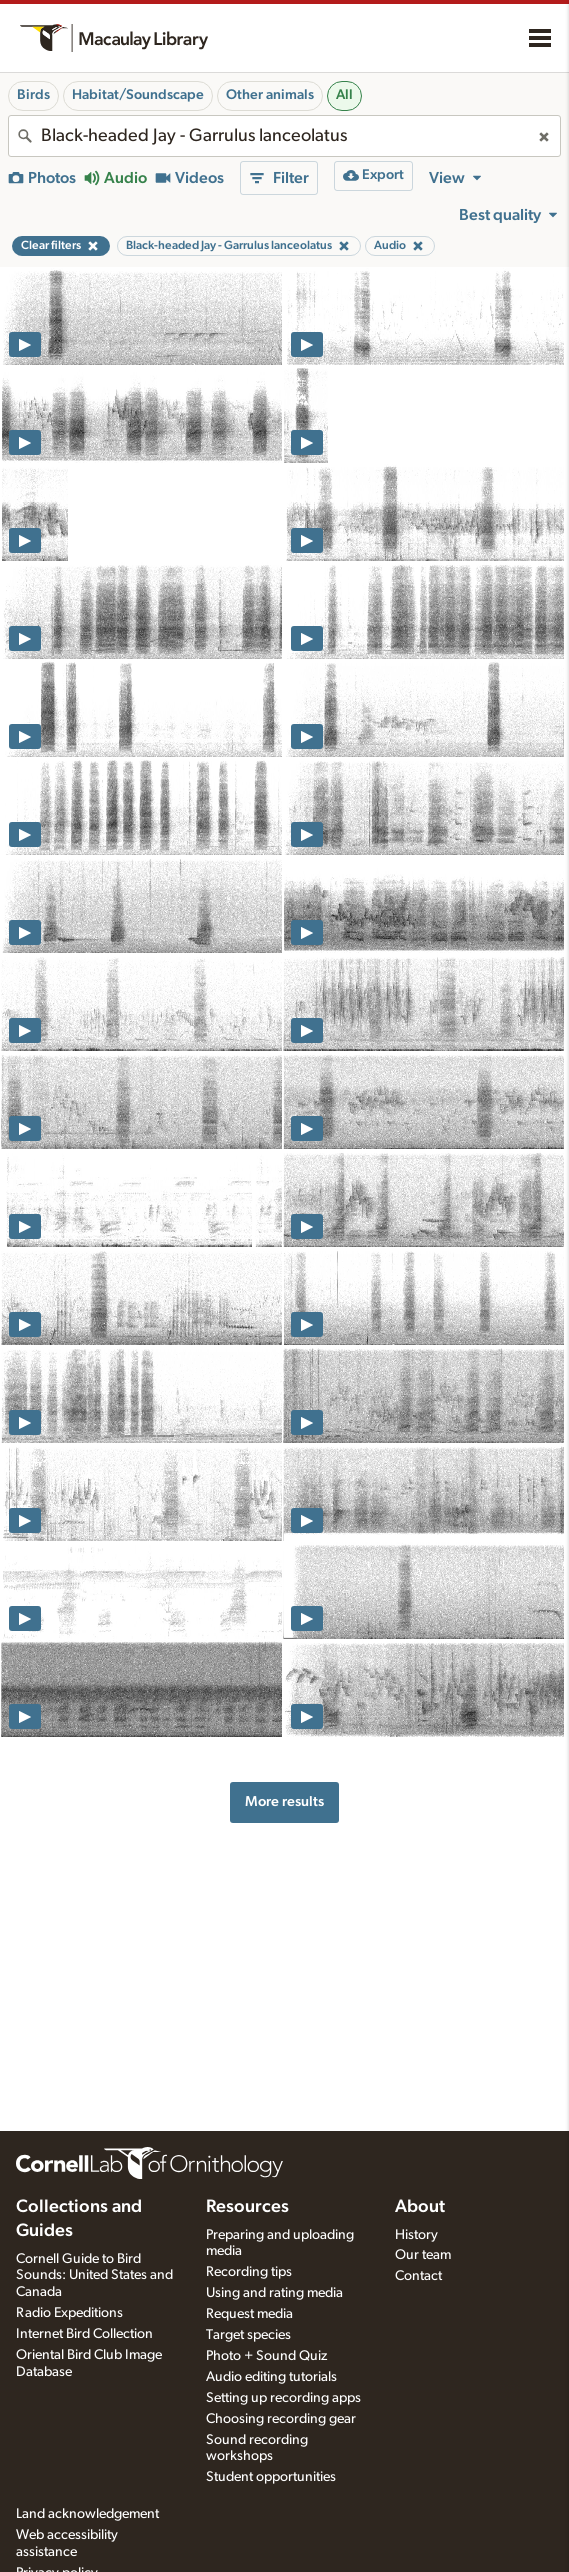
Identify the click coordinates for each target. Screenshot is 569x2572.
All (344, 95)
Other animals (270, 95)
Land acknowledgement (87, 2514)
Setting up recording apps (283, 2398)
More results (284, 1801)
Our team (423, 2255)
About (420, 2207)
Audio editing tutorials (271, 2377)
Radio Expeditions (69, 2313)
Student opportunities (271, 2477)
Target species (248, 2335)
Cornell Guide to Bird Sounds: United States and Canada (94, 2276)
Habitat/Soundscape (138, 95)
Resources (247, 2207)
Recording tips (249, 2272)
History (416, 2235)
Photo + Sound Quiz (266, 2356)
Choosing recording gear (281, 2419)
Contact (418, 2276)
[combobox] (284, 136)
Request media (249, 2314)
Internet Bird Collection (84, 2334)
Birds (33, 95)
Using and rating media (274, 2293)
